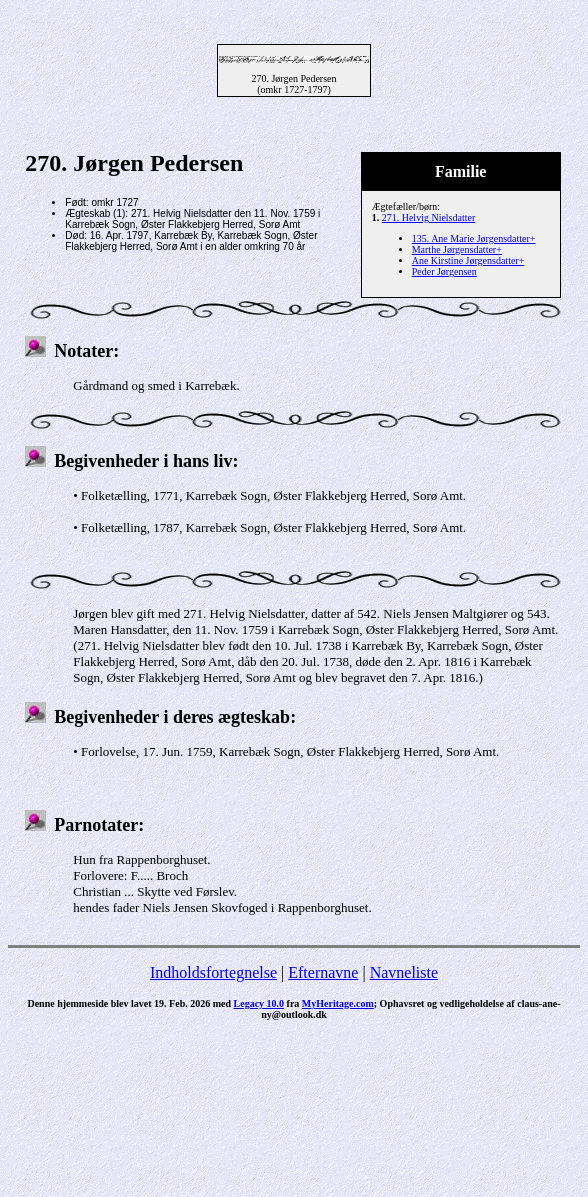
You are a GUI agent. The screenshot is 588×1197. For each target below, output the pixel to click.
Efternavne (323, 972)
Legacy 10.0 (259, 1003)
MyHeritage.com (338, 1003)
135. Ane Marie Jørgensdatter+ (474, 238)
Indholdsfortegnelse (213, 972)
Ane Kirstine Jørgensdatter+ (468, 260)
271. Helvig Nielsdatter (429, 217)
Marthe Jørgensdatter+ (457, 249)
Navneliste (404, 972)
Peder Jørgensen (444, 271)
